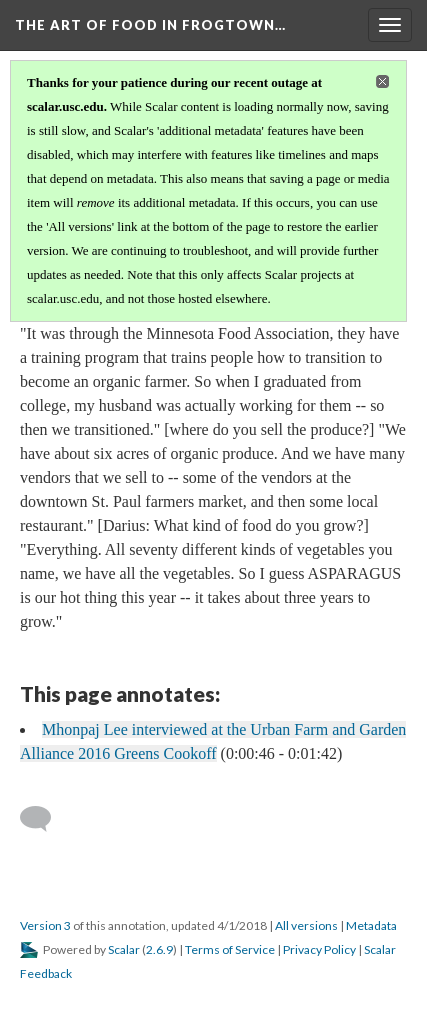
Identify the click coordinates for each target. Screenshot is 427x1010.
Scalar (124, 949)
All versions (306, 925)
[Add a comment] (44, 819)
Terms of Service (230, 949)
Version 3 (45, 925)
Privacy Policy (319, 949)
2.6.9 (159, 949)
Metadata (371, 925)
